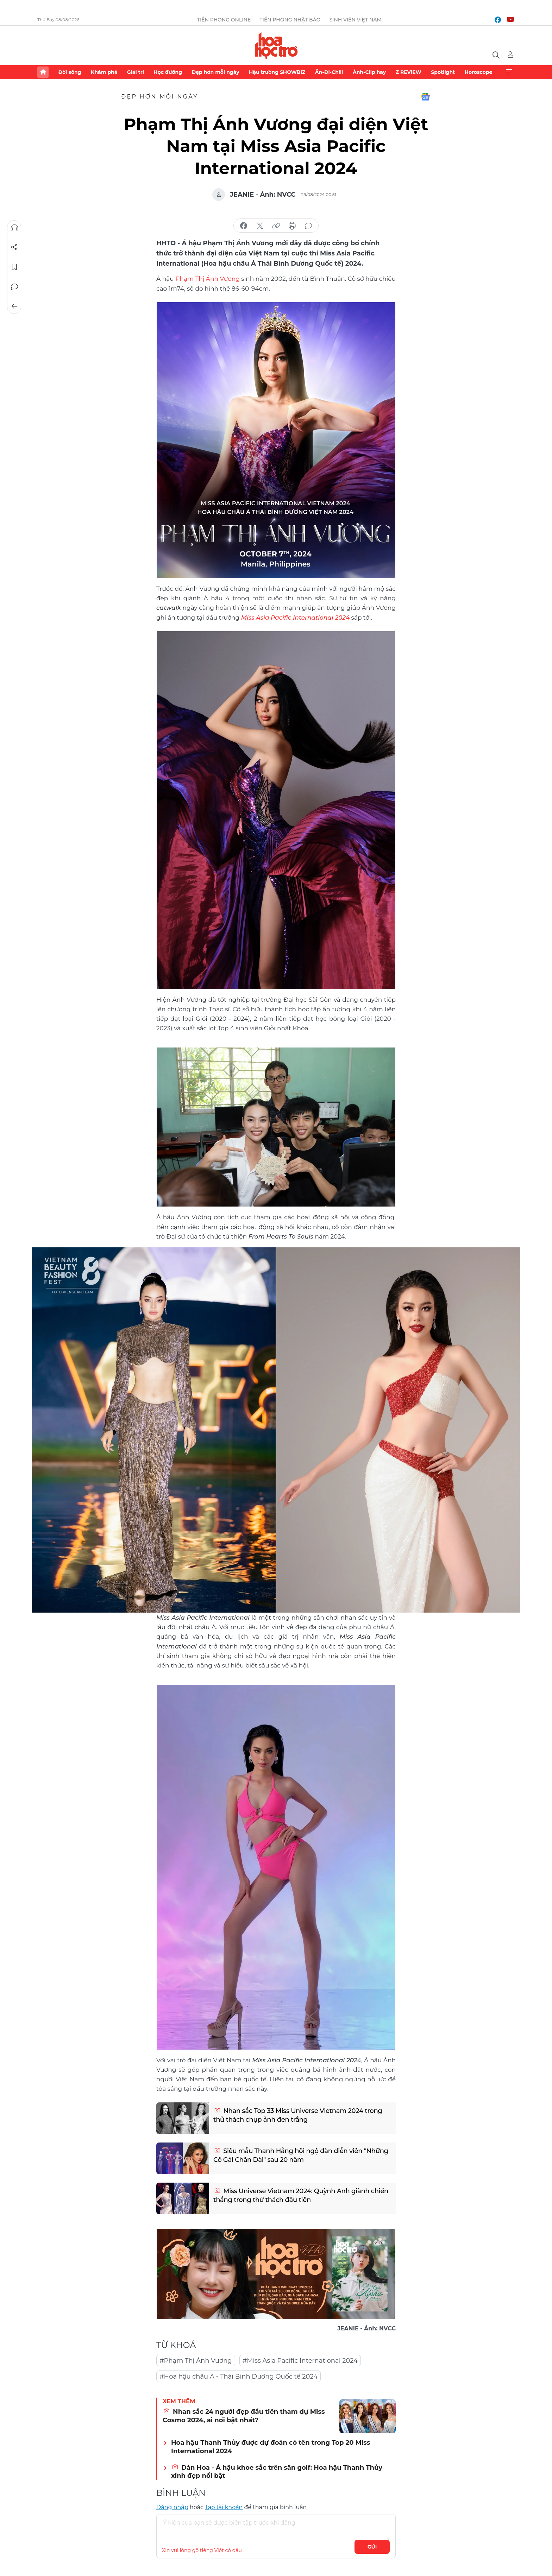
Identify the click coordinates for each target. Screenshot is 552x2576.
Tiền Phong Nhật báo (289, 20)
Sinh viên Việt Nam (355, 20)
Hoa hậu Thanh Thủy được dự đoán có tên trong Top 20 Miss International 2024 (270, 2447)
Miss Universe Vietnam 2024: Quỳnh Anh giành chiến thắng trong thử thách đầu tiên (300, 2195)
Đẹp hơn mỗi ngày (215, 72)
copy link (276, 226)
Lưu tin (14, 267)
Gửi (372, 2547)
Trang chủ (43, 72)
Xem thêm (509, 72)
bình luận (308, 226)
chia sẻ (243, 226)
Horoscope (479, 72)
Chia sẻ (14, 247)
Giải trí (135, 72)
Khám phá (104, 72)
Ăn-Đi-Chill (329, 72)
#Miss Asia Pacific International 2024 (300, 2361)
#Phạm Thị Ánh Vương (195, 2361)
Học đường (167, 72)
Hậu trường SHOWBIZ (277, 72)
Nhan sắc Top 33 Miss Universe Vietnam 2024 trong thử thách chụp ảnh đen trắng (297, 2115)
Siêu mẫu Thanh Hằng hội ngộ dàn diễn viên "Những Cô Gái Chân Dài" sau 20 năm (300, 2155)
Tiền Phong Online (224, 20)
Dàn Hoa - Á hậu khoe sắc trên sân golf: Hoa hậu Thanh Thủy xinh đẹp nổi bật (276, 2472)
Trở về (14, 306)
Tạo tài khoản (224, 2507)
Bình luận (14, 287)
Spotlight (443, 72)
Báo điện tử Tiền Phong (276, 45)
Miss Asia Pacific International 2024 (295, 617)
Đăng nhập (172, 2507)
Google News (425, 96)
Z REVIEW (408, 72)
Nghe (14, 227)
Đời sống (69, 72)
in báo (292, 226)
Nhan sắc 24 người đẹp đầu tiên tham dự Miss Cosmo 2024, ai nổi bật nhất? (244, 2416)
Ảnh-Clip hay (369, 72)
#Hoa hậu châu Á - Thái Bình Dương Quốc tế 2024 (238, 2376)
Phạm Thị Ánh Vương (207, 278)
